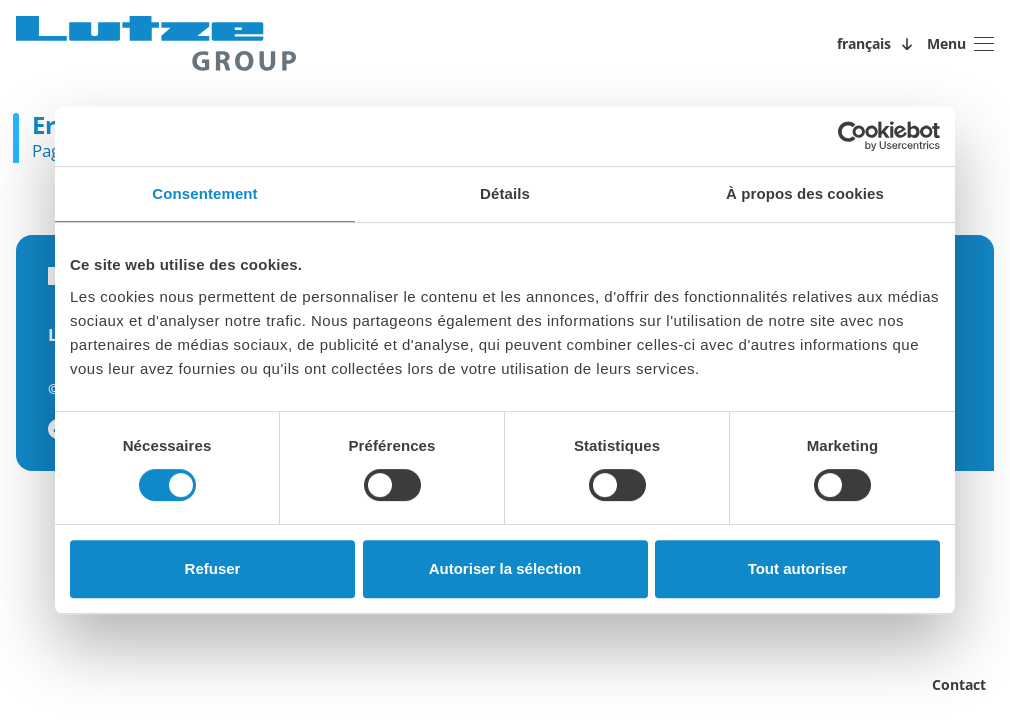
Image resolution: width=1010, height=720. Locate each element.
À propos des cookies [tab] (805, 193)
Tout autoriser (798, 568)
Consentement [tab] (204, 193)
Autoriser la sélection (505, 568)
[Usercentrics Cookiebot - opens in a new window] (852, 136)
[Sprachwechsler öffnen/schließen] (878, 44)
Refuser (213, 568)
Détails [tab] (505, 193)
